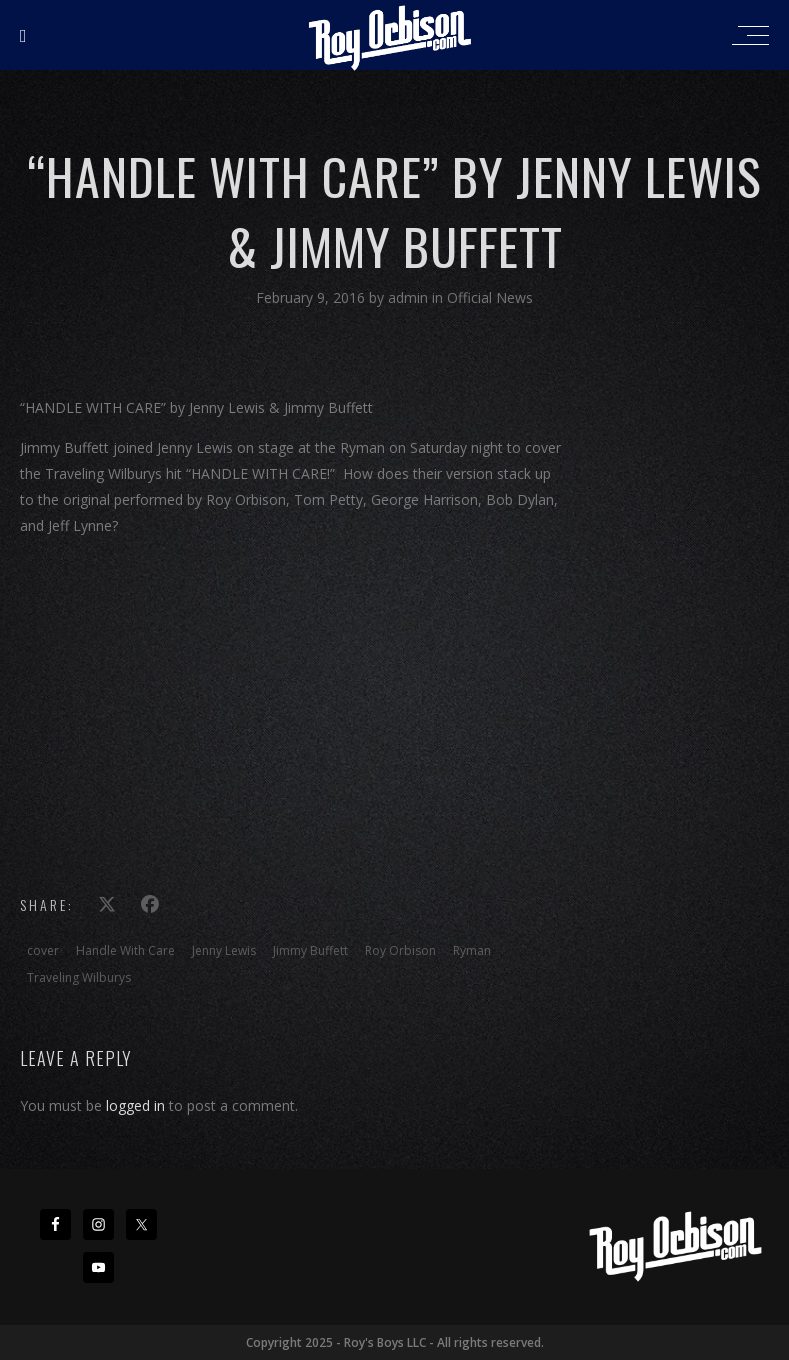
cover (43, 950)
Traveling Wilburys (79, 977)
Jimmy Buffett (310, 950)
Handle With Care (125, 950)
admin (410, 297)
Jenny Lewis (224, 950)
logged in (135, 1105)
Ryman (472, 950)
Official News (490, 297)
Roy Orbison (400, 950)
